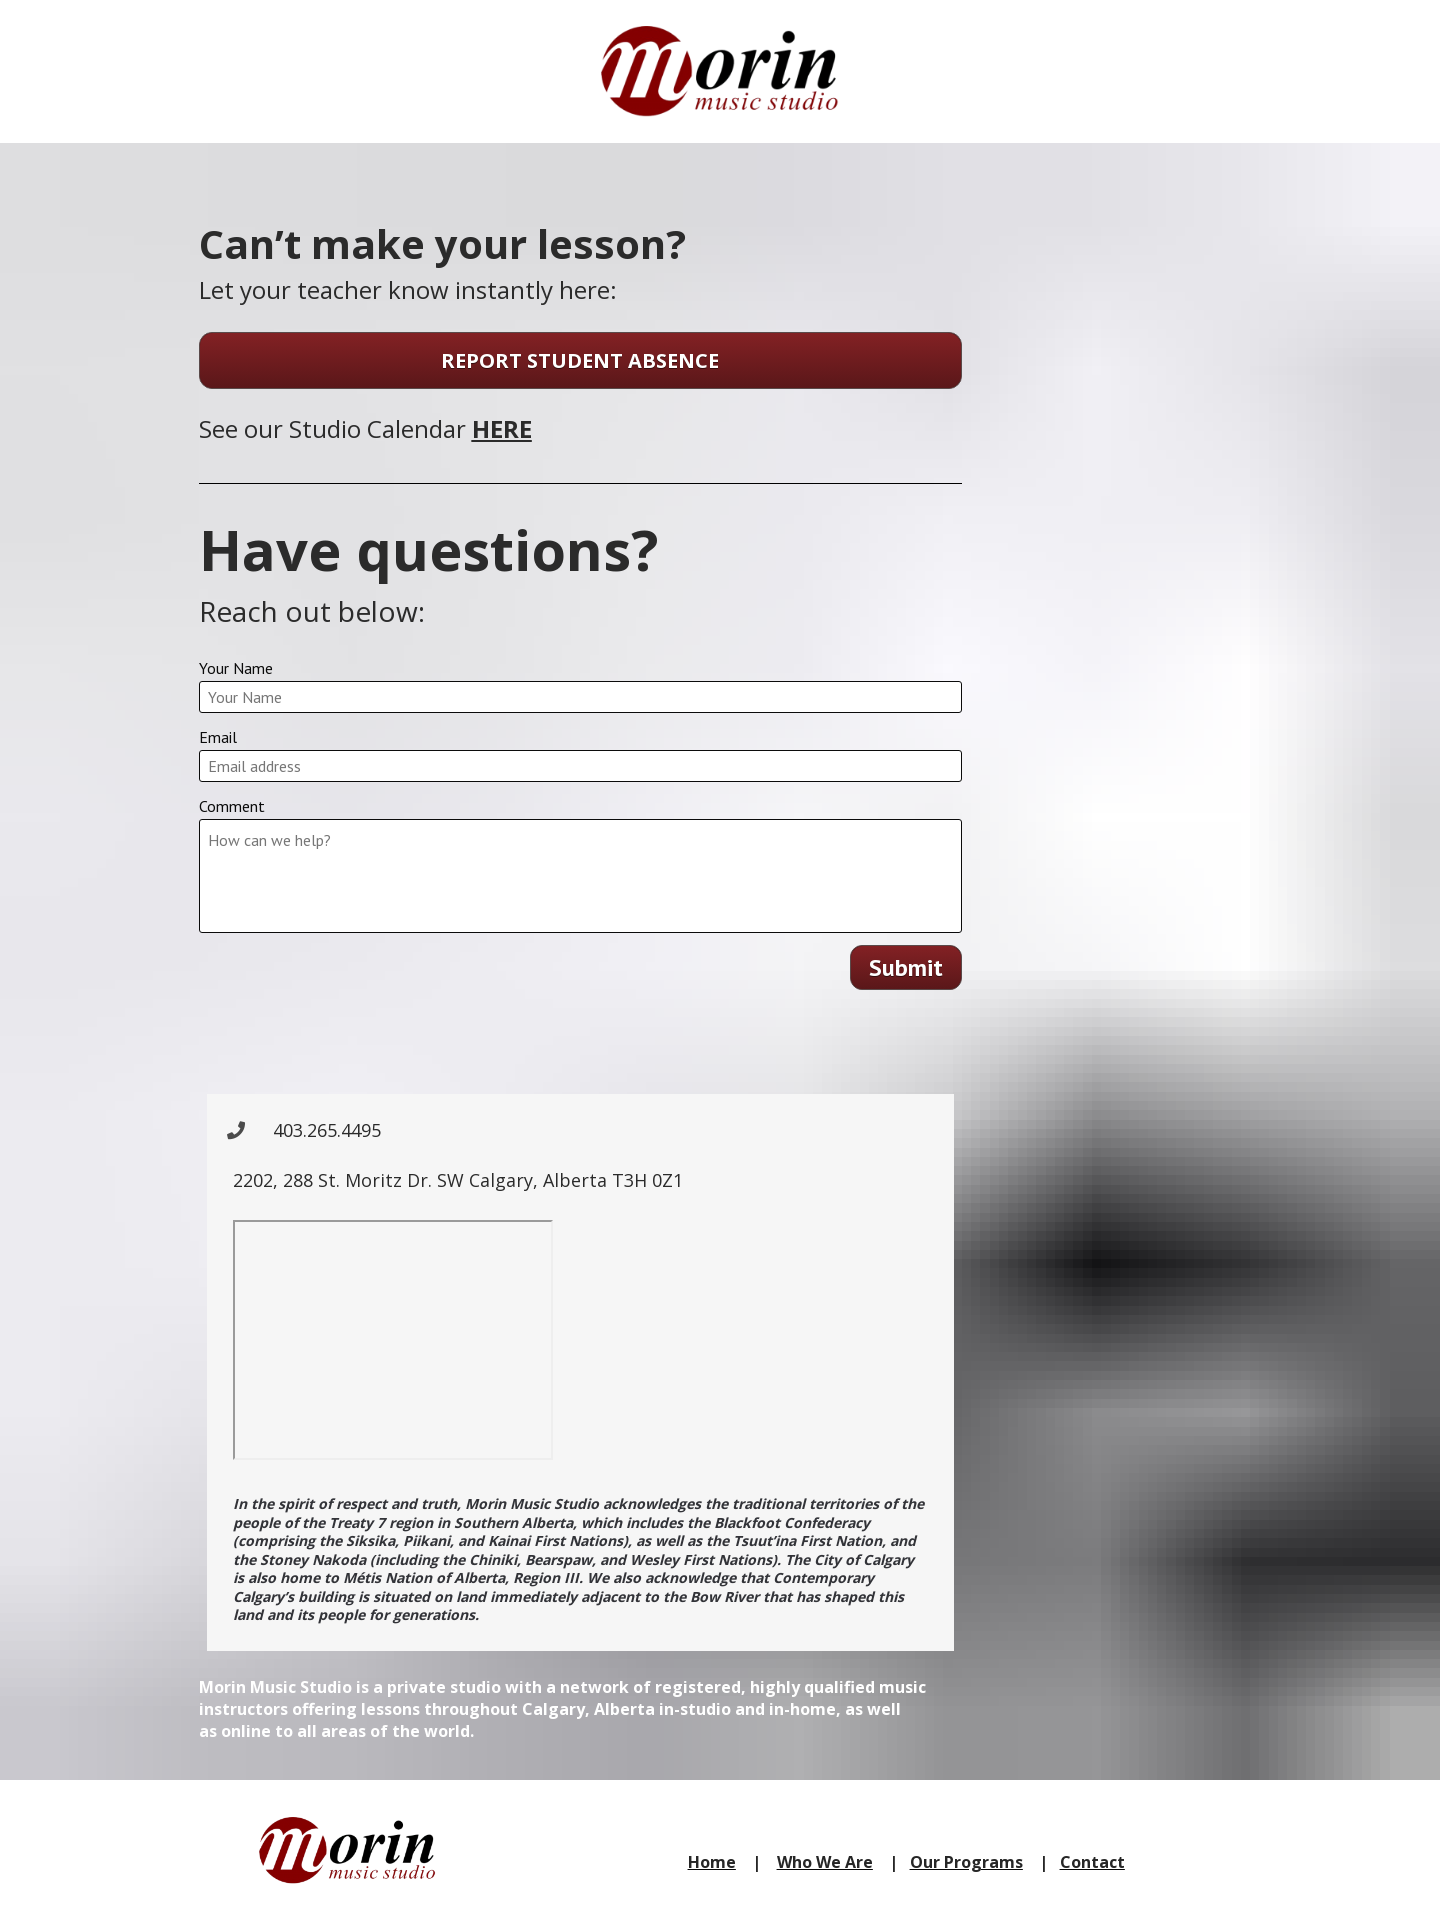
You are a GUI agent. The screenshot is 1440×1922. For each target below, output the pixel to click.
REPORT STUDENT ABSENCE (580, 360)
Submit (906, 967)
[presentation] (580, 1043)
